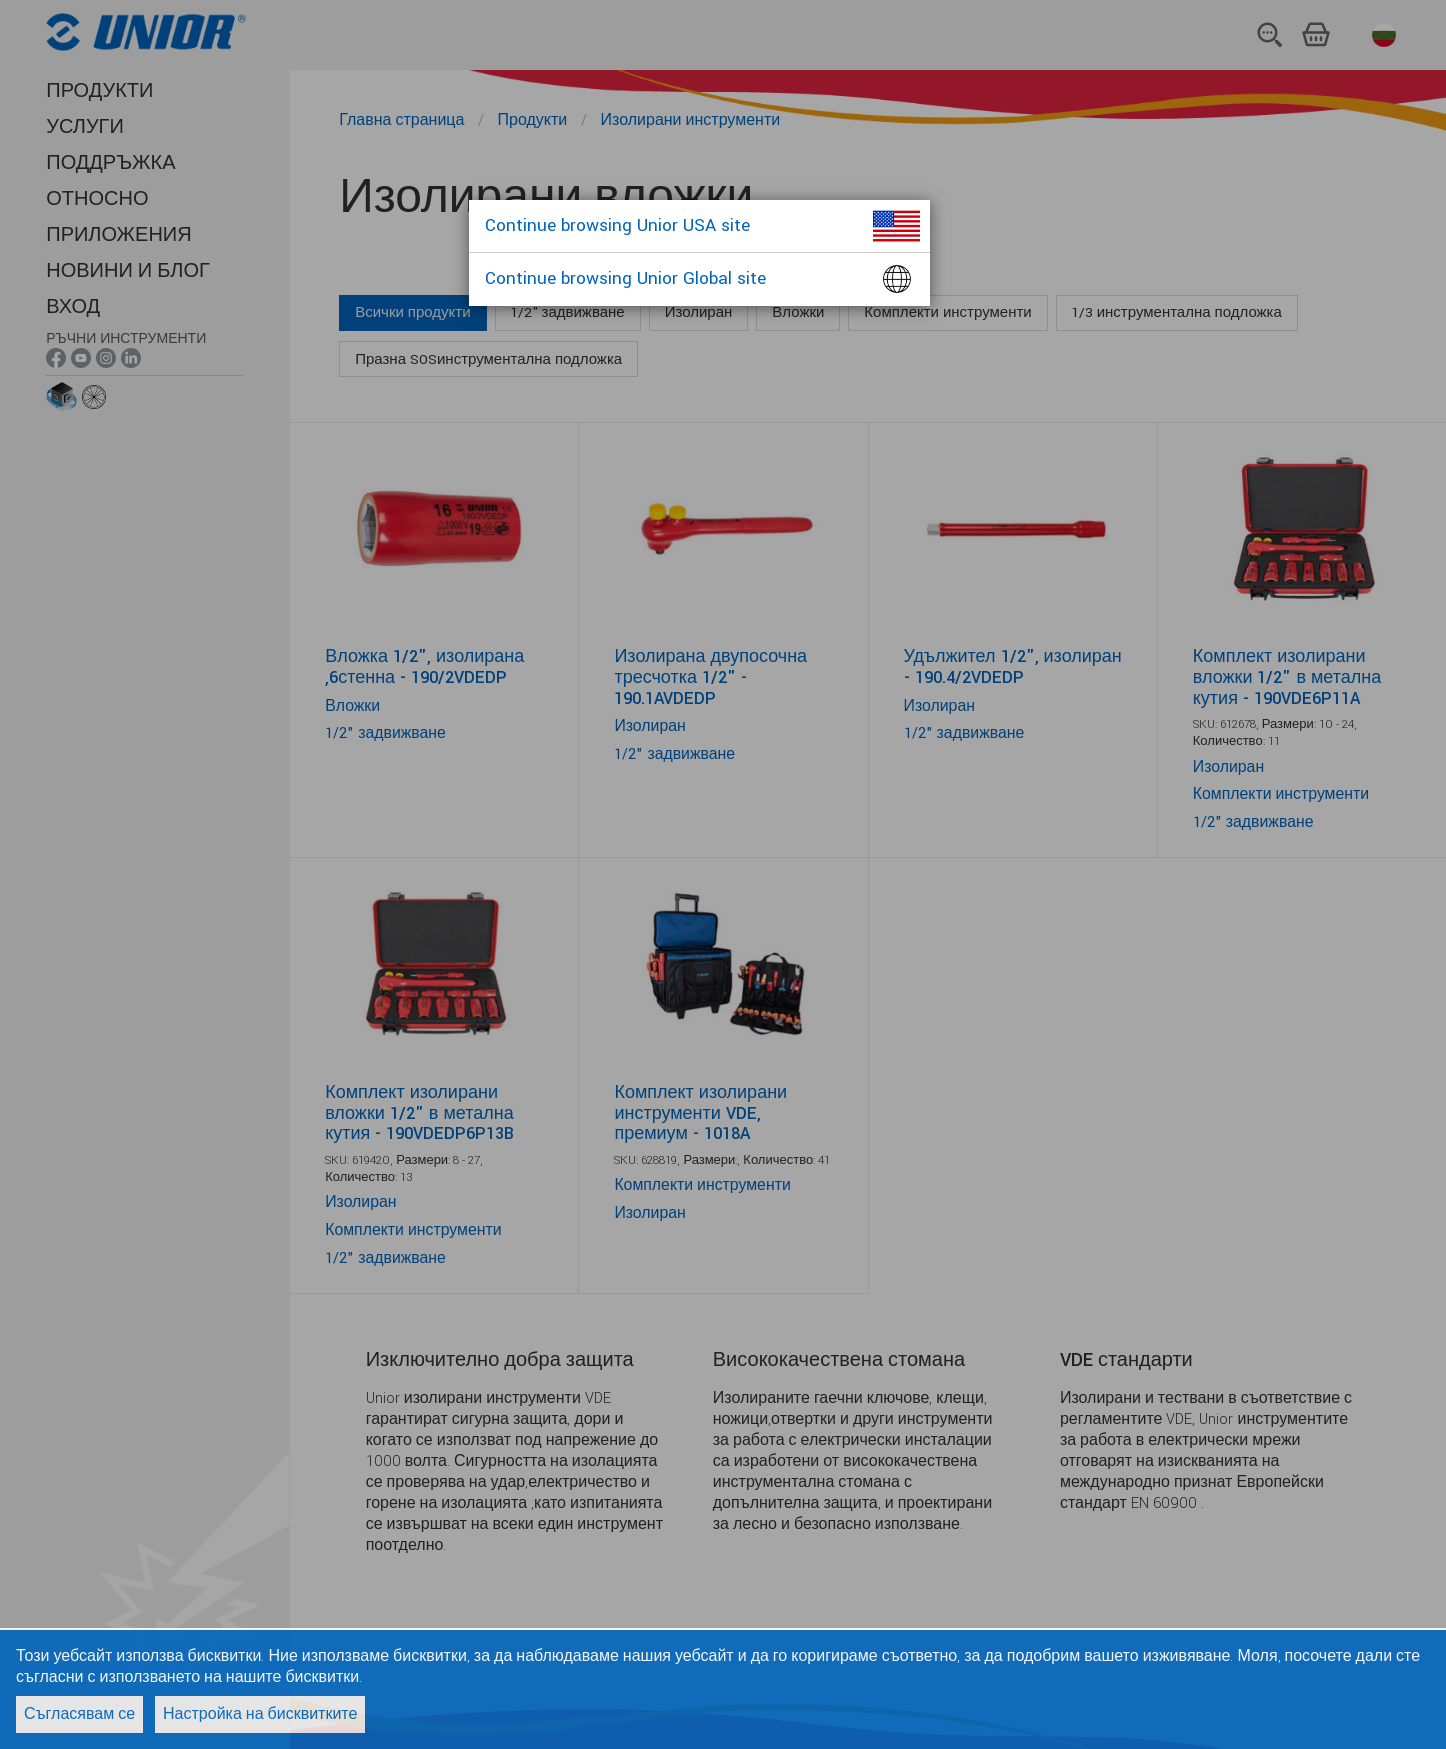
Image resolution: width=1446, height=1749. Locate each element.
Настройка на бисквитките (260, 1714)
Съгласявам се (79, 1714)
